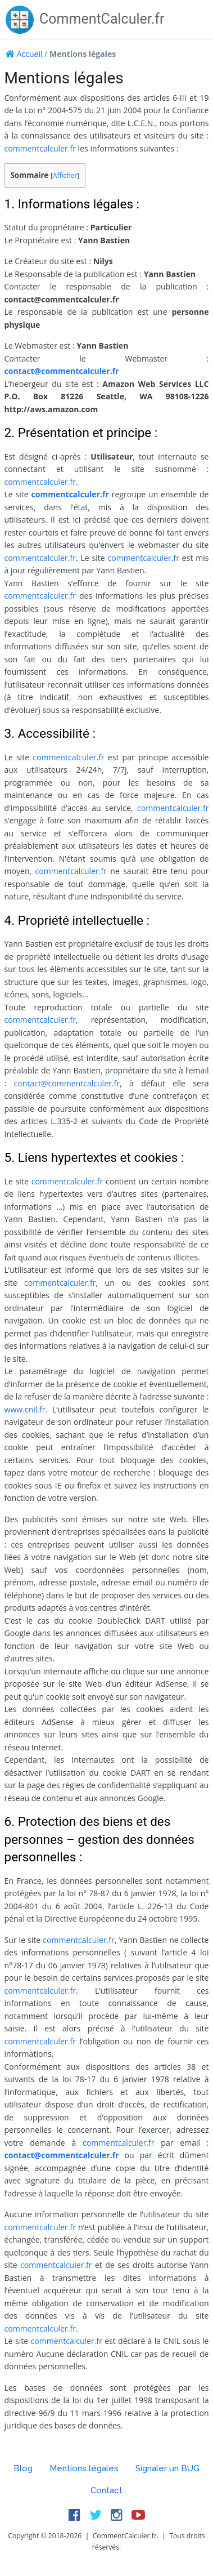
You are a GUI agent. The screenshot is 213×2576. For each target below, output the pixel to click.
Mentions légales (84, 2468)
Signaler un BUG (167, 2468)
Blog (23, 2468)
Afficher (65, 175)
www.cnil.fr (25, 1409)
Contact (106, 2490)
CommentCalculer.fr (85, 19)
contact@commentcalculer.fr (61, 371)
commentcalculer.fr (40, 148)
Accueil (30, 53)
